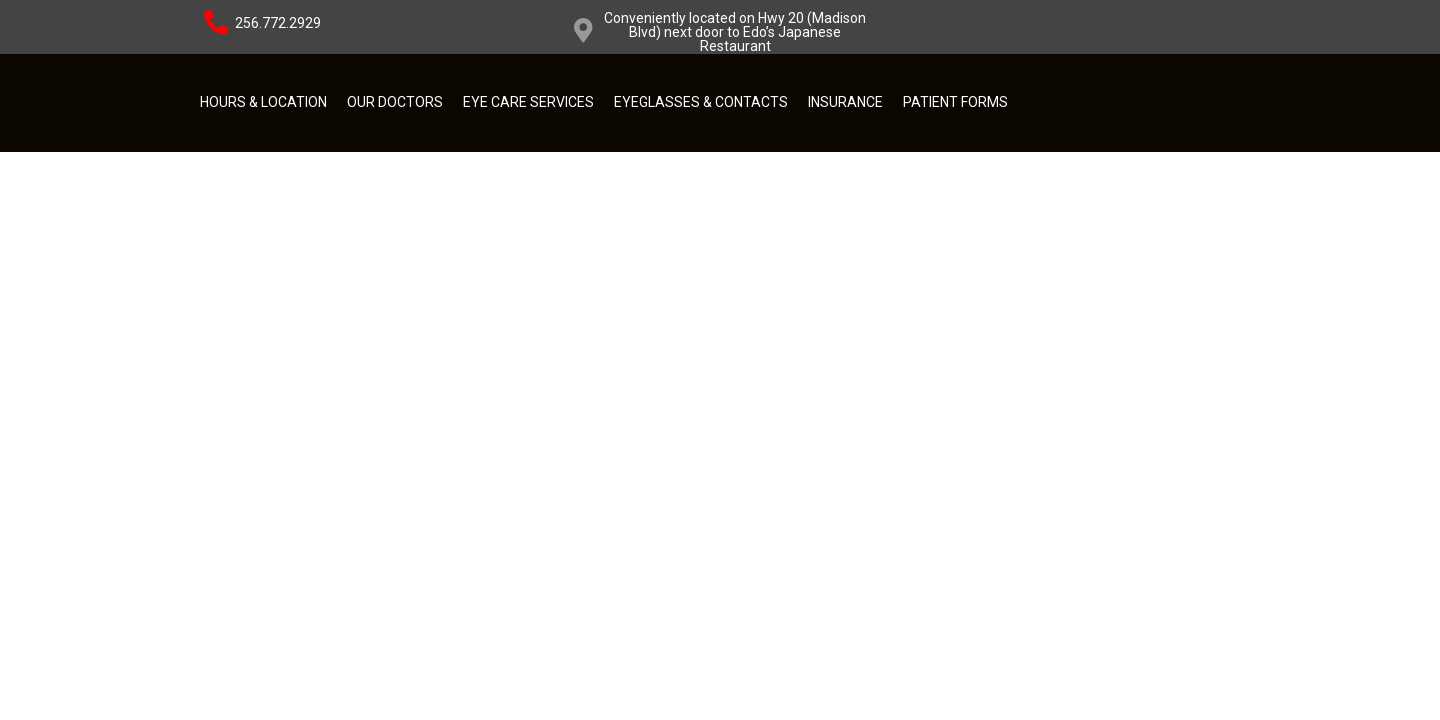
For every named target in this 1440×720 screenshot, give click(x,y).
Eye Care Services (528, 102)
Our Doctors (395, 102)
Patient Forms (955, 102)
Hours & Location (263, 102)
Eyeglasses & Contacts (701, 102)
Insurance (845, 102)
